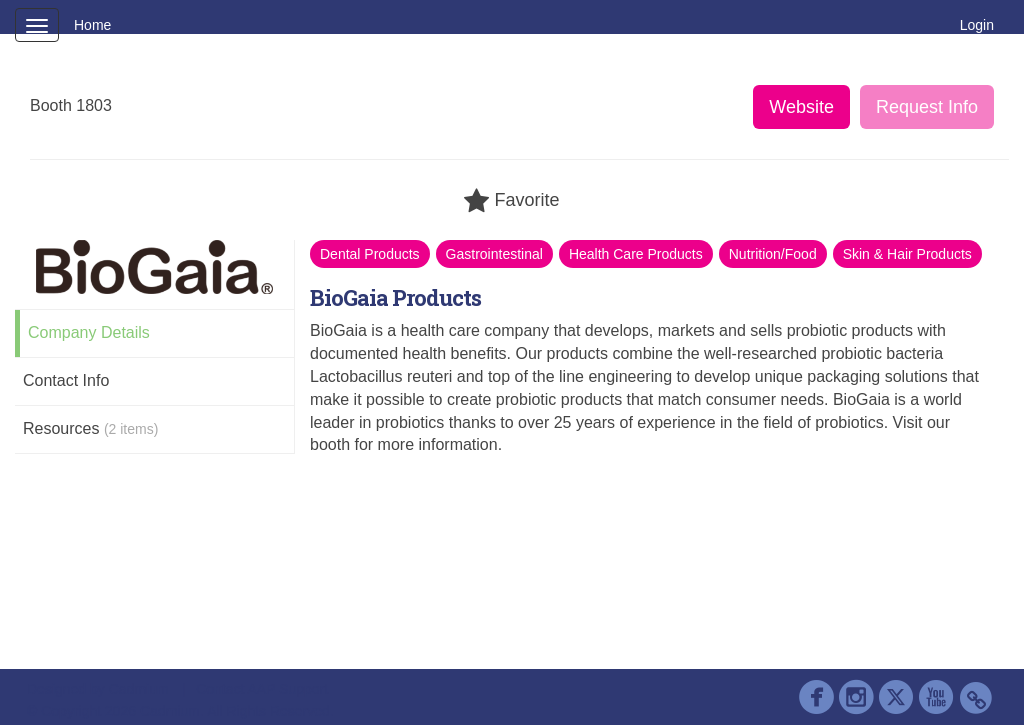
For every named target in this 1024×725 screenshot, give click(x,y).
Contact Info (66, 380)
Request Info (927, 107)
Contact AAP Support (262, 689)
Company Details (89, 332)
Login (977, 25)
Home (92, 25)
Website (801, 107)
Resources (90, 428)
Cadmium (139, 689)
